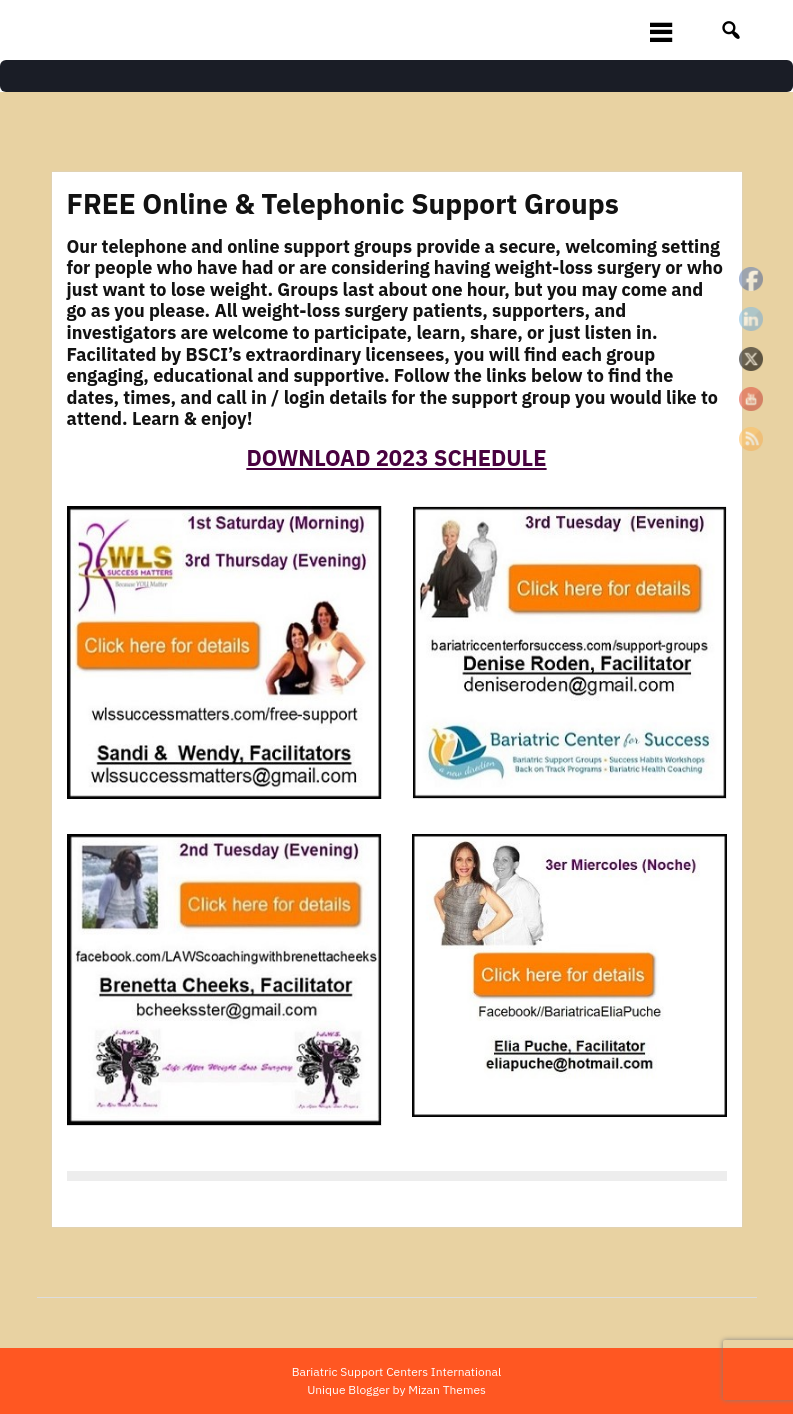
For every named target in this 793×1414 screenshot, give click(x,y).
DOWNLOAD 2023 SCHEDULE (396, 457)
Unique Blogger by (396, 1389)
